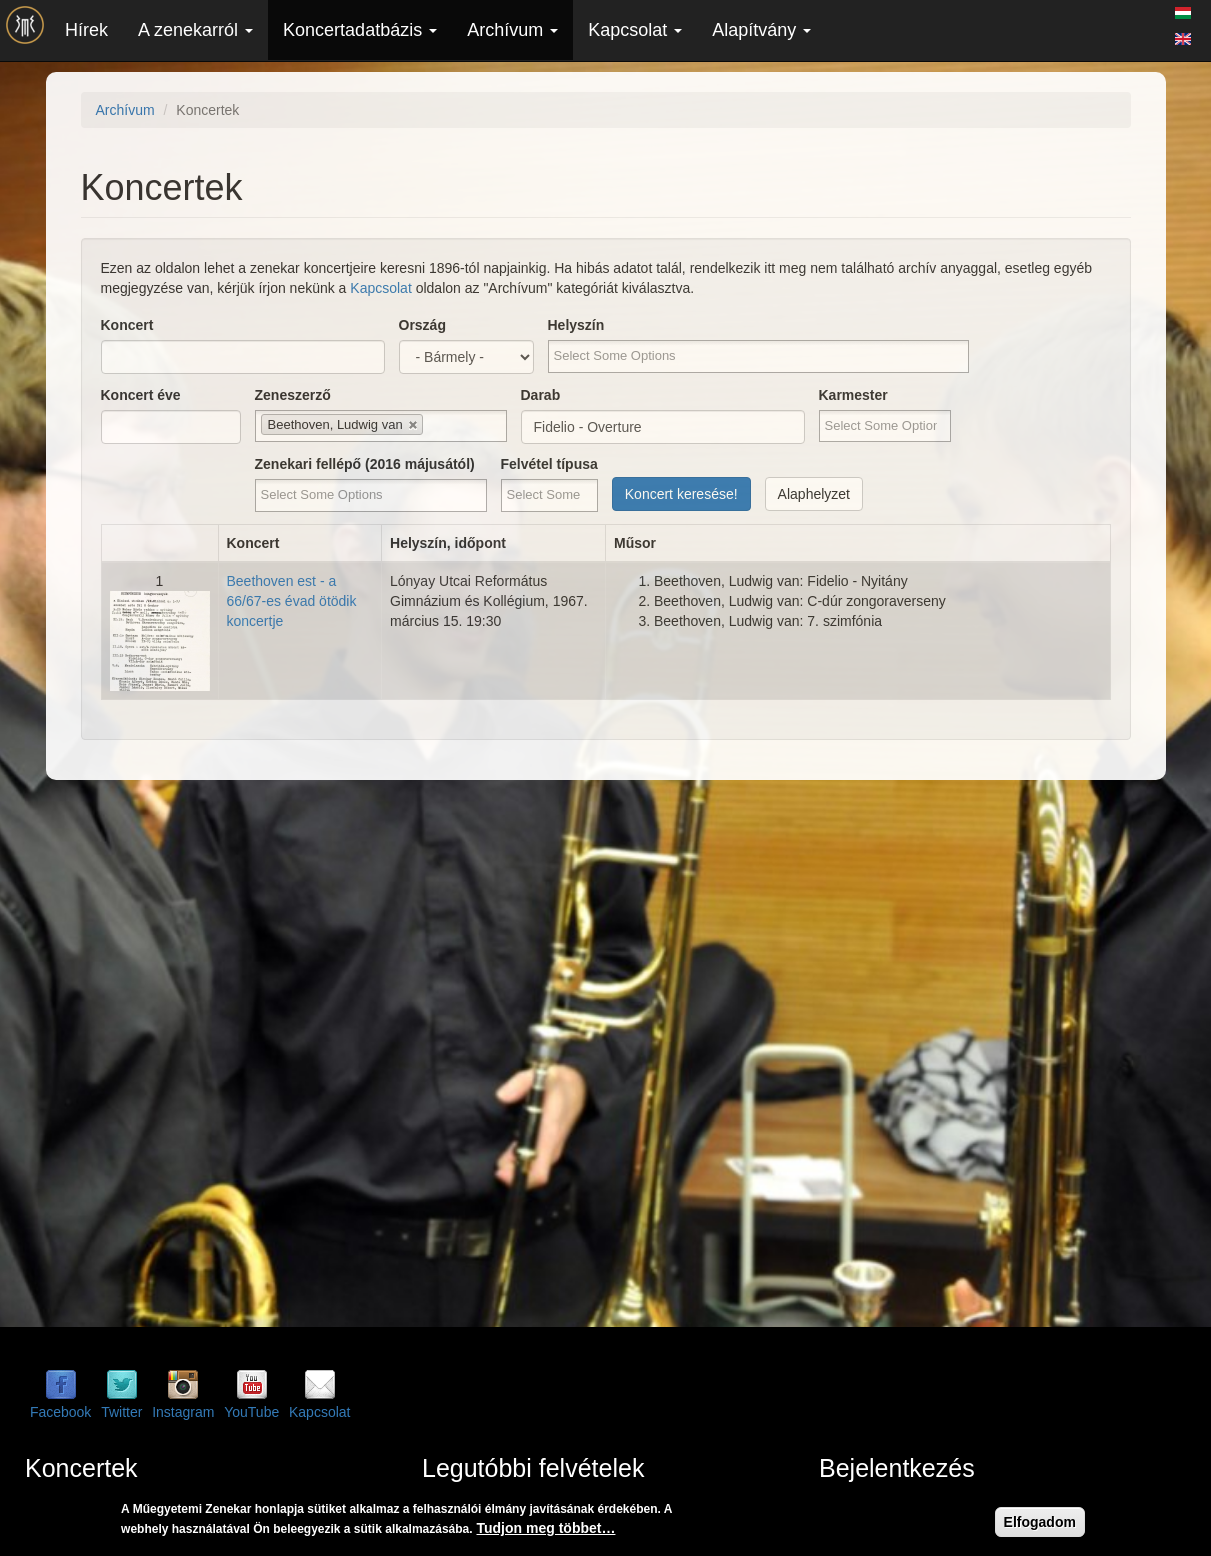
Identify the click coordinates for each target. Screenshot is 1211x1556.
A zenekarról (195, 30)
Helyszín (576, 325)
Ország (422, 325)
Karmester (853, 395)
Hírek (86, 30)
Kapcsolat (635, 30)
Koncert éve (141, 395)
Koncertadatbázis (360, 30)
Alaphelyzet (814, 494)
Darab (541, 395)
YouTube (251, 1412)
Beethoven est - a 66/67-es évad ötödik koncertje (292, 601)
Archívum (512, 30)
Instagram (183, 1412)
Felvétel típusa (549, 464)
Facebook (60, 1412)
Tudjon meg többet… (546, 1528)
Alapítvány (761, 30)
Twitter (121, 1412)
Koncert (127, 325)
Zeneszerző (293, 395)
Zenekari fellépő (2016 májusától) (365, 464)
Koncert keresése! (681, 494)
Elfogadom (1040, 1522)
